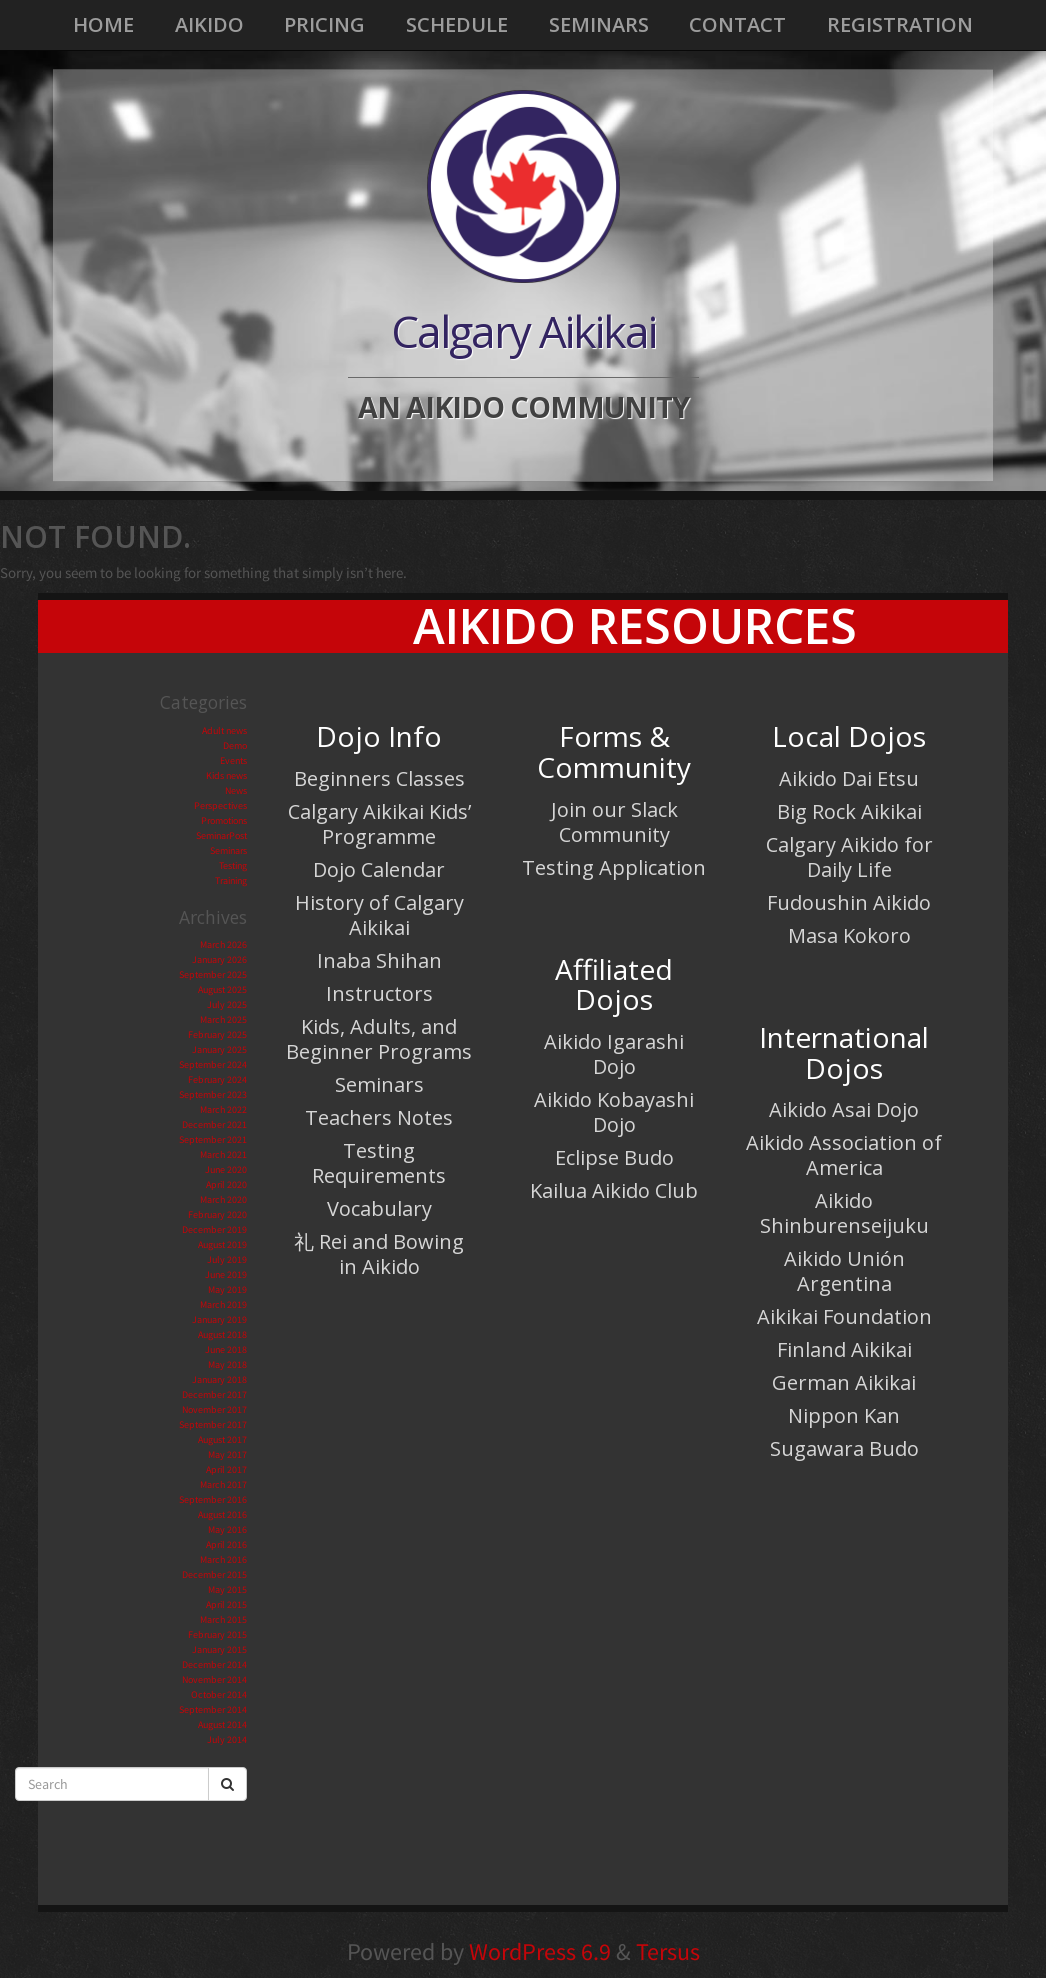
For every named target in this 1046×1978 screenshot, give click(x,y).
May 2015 (227, 1589)
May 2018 (227, 1364)
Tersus (668, 1951)
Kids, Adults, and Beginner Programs (379, 1039)
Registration (900, 24)
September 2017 (213, 1424)
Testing (233, 865)
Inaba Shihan (379, 960)
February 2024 (217, 1079)
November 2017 (214, 1409)
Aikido (209, 24)
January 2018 (219, 1379)
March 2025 (223, 1019)
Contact (737, 24)
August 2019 (222, 1244)
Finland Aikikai (844, 1349)
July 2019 (227, 1259)
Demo (235, 745)
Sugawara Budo (844, 1448)
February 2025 (217, 1034)
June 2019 (226, 1274)
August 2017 (222, 1439)
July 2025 (227, 1004)
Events (233, 760)
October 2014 (219, 1694)
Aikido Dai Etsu (849, 778)
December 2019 (214, 1229)
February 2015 (217, 1634)
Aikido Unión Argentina (844, 1271)
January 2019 (219, 1319)
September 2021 (213, 1139)
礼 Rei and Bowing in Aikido (379, 1254)
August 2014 (222, 1724)
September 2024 (213, 1064)
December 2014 (214, 1664)
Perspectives (220, 805)
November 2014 (214, 1679)
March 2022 (223, 1109)
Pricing (324, 24)
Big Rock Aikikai (849, 811)
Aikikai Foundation (844, 1316)
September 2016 (213, 1499)
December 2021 (214, 1124)
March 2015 (223, 1619)
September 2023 (213, 1094)
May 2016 (227, 1529)
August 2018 (222, 1334)
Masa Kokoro (849, 935)
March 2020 (223, 1199)
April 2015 (226, 1604)
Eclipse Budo (614, 1157)
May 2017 (227, 1454)
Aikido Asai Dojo (844, 1109)
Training (231, 880)
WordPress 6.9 (540, 1951)
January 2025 (219, 1049)
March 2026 (223, 944)
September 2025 (213, 974)
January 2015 (219, 1649)
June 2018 (226, 1349)
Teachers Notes (379, 1117)
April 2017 (226, 1469)
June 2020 (226, 1169)
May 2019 (227, 1289)
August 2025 (222, 989)
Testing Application (614, 867)
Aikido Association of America (844, 1155)
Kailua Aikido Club (614, 1190)
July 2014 (227, 1739)
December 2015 (214, 1574)
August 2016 (222, 1514)
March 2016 (223, 1559)
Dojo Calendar (379, 869)
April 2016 (226, 1544)
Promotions (224, 820)
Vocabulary (379, 1208)
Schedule (457, 24)
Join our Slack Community (614, 822)
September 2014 (213, 1709)
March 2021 (223, 1154)
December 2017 (214, 1394)
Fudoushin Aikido (849, 902)
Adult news (224, 730)
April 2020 (226, 1184)
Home (103, 24)
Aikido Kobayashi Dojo (614, 1112)
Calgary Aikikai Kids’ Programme (379, 824)
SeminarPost (221, 835)
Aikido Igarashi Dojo (614, 1054)
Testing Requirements (379, 1163)
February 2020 (217, 1214)
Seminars (599, 24)
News (236, 790)
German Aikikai (844, 1382)
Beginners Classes (379, 778)
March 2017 (223, 1484)
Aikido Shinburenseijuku (844, 1213)
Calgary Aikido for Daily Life (849, 857)
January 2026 (219, 959)
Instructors (379, 993)
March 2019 (223, 1304)
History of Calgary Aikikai (379, 915)
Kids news (226, 775)
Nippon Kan (844, 1415)
